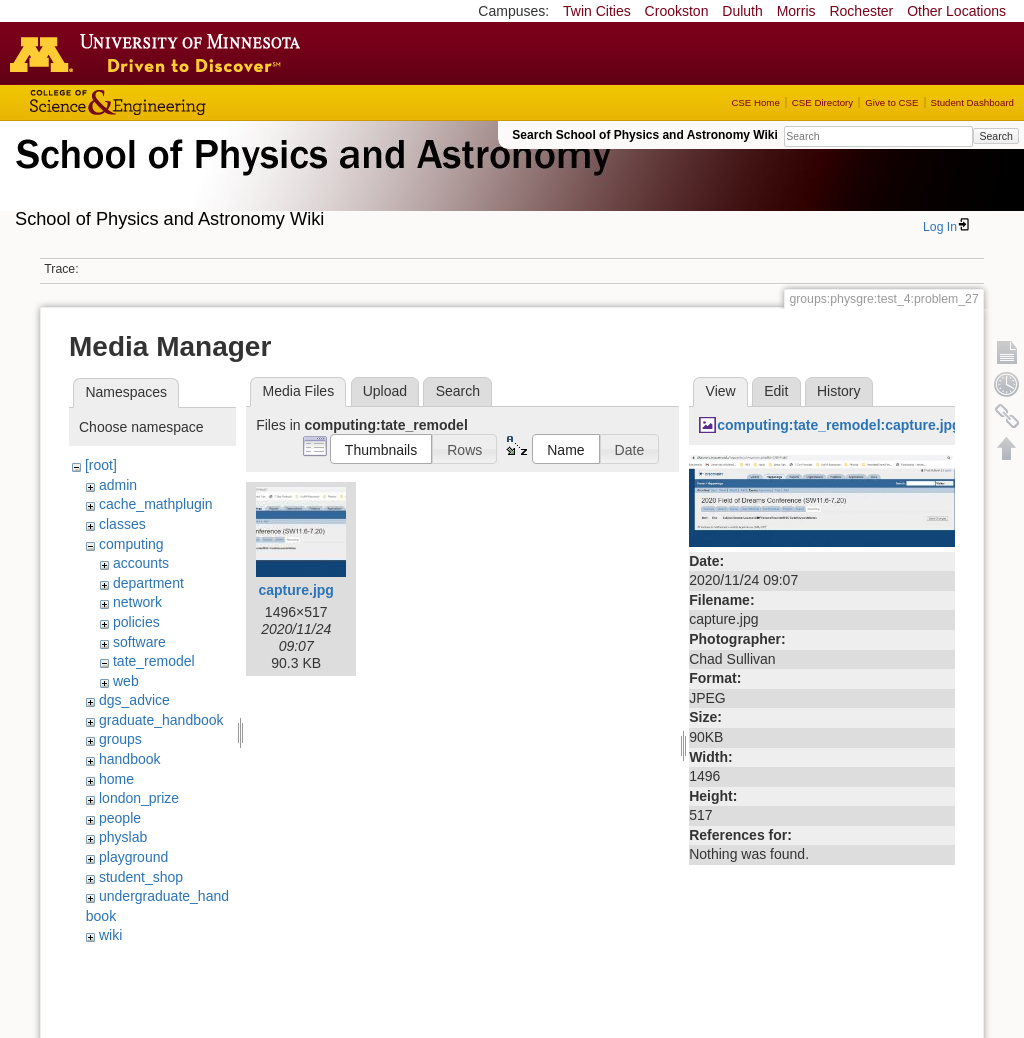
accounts (141, 563)
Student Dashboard (972, 102)
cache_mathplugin (156, 504)
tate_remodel (154, 661)
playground (133, 857)
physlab (123, 837)
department (148, 583)
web (126, 681)
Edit (776, 391)
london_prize (139, 798)
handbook (130, 759)
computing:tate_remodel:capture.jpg (838, 425)
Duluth (742, 11)
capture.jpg (295, 590)
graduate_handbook (161, 720)
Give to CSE (891, 102)
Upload (385, 391)
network (137, 602)
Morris (796, 11)
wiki (110, 935)
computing (131, 544)
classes (122, 524)
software (139, 642)
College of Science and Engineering (180, 102)
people (120, 818)
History (839, 391)
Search (995, 136)
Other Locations (956, 11)
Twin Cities (597, 11)
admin (118, 485)
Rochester (861, 11)
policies (136, 622)
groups (120, 739)
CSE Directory (822, 102)
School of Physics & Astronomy (310, 178)
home (116, 779)
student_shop (141, 877)
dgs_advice (134, 700)
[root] (101, 465)
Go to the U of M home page (160, 53)
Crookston (677, 11)
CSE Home (755, 102)
